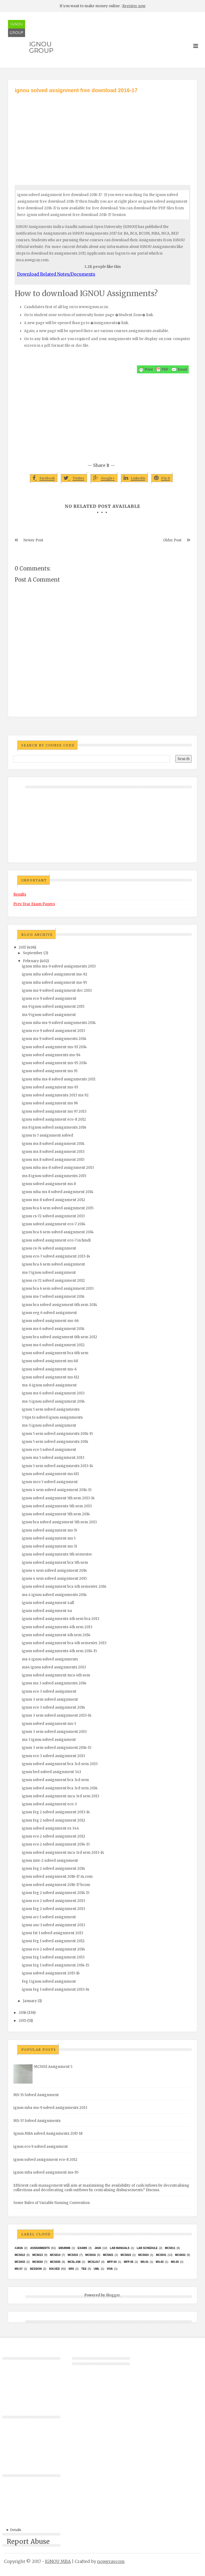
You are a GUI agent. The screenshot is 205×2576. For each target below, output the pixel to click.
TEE (83, 2268)
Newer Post (33, 540)
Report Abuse (28, 2541)
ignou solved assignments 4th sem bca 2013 (60, 1618)
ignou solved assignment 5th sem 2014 (56, 1514)
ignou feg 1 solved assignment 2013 (53, 1957)
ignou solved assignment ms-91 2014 (54, 1047)
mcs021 (108, 2255)
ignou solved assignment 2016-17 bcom (56, 1885)
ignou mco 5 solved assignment (50, 1482)
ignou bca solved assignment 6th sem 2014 (59, 1305)
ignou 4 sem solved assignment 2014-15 (57, 1490)
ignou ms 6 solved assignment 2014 (53, 1328)
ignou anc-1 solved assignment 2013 (53, 1925)
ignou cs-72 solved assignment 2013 (53, 1216)
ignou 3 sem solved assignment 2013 (54, 1731)
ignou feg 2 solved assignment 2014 (53, 1868)
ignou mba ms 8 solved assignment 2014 (57, 1192)
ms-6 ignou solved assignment (49, 1385)
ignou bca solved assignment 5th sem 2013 (59, 1522)
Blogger (113, 2295)
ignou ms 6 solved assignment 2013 (53, 1393)
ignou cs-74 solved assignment (49, 1248)
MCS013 (37, 2255)
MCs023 (126, 2255)
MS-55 (175, 2261)
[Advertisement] (102, 134)
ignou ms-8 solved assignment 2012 (53, 1200)
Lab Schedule (147, 2248)
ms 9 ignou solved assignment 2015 (53, 1006)
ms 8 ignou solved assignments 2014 (54, 1127)
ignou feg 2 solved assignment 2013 (53, 1909)
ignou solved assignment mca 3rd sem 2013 (60, 1796)
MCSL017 (94, 2261)
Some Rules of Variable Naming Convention (51, 2203)
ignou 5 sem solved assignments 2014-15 (57, 1433)
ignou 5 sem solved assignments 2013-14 (57, 1466)
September (33, 953)
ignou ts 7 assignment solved (47, 1135)
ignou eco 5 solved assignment (49, 1449)
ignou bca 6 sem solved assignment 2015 (57, 1208)
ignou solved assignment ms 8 (49, 1184)
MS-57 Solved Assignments (37, 2120)
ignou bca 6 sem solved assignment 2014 (58, 1232)
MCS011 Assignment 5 (53, 2066)
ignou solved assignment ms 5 (49, 1538)
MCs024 (143, 2255)
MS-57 (18, 2268)
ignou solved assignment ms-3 (49, 1723)
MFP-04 (112, 2261)
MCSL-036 (74, 2261)
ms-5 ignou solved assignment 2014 (53, 1401)
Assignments (40, 2248)
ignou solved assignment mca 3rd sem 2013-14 (63, 1852)
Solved (54, 2268)
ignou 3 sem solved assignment (50, 1699)
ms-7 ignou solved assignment (49, 1272)
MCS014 (55, 2255)
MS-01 (144, 2261)
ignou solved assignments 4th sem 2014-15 (59, 1651)
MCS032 (180, 2255)
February (31, 961)
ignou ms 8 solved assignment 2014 (53, 1143)
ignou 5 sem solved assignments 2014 (55, 1441)
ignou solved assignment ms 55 (49, 1530)
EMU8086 (64, 2248)
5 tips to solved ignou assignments (52, 1417)
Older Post (172, 540)
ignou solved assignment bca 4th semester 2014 (64, 1586)
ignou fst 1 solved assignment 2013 (52, 1933)
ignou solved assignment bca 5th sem (55, 1562)
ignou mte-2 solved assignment (50, 1860)
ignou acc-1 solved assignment (49, 1917)
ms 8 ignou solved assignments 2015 (54, 1176)
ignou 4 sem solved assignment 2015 (54, 1578)
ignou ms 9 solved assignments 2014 (54, 1038)
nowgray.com (111, 2561)
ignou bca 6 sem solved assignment (53, 1264)
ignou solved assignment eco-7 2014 (53, 1224)
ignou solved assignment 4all (48, 1603)
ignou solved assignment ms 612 (50, 1377)
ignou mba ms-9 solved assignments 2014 (59, 1022)
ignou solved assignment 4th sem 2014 (56, 1635)
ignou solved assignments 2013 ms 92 (55, 1095)
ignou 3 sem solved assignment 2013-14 (57, 1715)
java (97, 2248)
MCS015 (73, 2255)
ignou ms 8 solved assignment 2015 (53, 1159)
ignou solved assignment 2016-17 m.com (57, 1876)
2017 (22, 947)
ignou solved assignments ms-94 (51, 1055)
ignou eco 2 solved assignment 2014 (53, 1949)
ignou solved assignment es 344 (50, 1828)
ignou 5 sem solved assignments (51, 1409)
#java (19, 2248)
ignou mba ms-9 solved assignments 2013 (59, 966)
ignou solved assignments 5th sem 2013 (57, 1506)
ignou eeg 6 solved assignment (49, 1313)
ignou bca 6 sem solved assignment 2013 (58, 1288)
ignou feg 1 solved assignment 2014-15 (55, 1965)
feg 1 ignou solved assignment (49, 1981)
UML (97, 2268)
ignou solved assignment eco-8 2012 (54, 1119)
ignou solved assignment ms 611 (50, 1474)
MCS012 (20, 2255)
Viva (110, 2268)
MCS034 (37, 2261)
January (30, 2001)
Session (36, 2268)
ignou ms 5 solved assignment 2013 (53, 1457)
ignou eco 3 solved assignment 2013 (53, 1756)
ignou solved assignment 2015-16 (51, 1973)
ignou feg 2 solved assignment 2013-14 (56, 1812)
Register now (133, 6)
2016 (22, 2012)
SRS (71, 2268)
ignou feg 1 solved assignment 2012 (53, 1941)
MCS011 (170, 2248)
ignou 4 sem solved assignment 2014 (54, 1570)
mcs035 (55, 2261)
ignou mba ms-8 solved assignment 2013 (58, 1167)
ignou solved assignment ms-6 (49, 1369)
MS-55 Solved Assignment (36, 2095)
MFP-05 (128, 2261)
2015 (22, 2020)
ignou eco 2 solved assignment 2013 (53, 1901)
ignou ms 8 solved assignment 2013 (53, 1151)
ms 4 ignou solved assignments (50, 1659)
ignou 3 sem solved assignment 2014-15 (56, 1747)
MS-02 (160, 2261)
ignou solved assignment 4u (47, 1611)
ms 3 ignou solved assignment (49, 1739)
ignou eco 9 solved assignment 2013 (53, 1030)
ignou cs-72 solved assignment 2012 (53, 1280)
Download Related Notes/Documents (56, 274)
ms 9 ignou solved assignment (49, 1015)
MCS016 (90, 2255)
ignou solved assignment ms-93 (50, 1087)
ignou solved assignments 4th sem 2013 (57, 1627)
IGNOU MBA (58, 2561)
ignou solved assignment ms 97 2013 (54, 1111)
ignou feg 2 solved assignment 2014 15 (55, 1893)
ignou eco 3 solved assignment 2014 (53, 1707)
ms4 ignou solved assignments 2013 (54, 1667)
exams (82, 2248)
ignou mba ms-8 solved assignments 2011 (58, 1079)
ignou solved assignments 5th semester (57, 1554)
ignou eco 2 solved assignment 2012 (53, 1836)
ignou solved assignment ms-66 (50, 1320)
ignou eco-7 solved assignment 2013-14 (56, 1256)
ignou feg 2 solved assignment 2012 (53, 1820)
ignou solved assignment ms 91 (49, 1071)
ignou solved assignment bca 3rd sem (55, 1780)
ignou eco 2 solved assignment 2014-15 (56, 1844)
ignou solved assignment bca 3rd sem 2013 (60, 1764)
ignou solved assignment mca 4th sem (56, 1675)
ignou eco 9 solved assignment (49, 998)
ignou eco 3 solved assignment (49, 1691)
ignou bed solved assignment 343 (51, 1772)
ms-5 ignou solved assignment (49, 1425)
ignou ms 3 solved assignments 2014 (54, 1683)
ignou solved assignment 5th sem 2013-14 (58, 1498)
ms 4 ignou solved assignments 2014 (54, 1595)
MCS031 (161, 2255)
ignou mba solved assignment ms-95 (54, 982)
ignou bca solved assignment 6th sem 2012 (59, 1337)
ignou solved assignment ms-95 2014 (54, 1063)
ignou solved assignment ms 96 (50, 1103)
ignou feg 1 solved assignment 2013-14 (55, 1989)
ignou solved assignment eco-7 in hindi (56, 1240)
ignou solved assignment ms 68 (50, 1361)
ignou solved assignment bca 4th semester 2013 (64, 1643)
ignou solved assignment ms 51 (49, 1546)
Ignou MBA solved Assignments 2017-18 (47, 2133)
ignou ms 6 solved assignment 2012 (53, 1345)
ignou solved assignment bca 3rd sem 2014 (60, 1788)
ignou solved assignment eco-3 (49, 1804)
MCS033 (20, 2261)
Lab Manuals (119, 2248)
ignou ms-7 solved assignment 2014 (53, 1296)
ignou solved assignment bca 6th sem (55, 1353)
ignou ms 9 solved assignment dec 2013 (57, 990)
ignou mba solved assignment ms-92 (54, 974)
